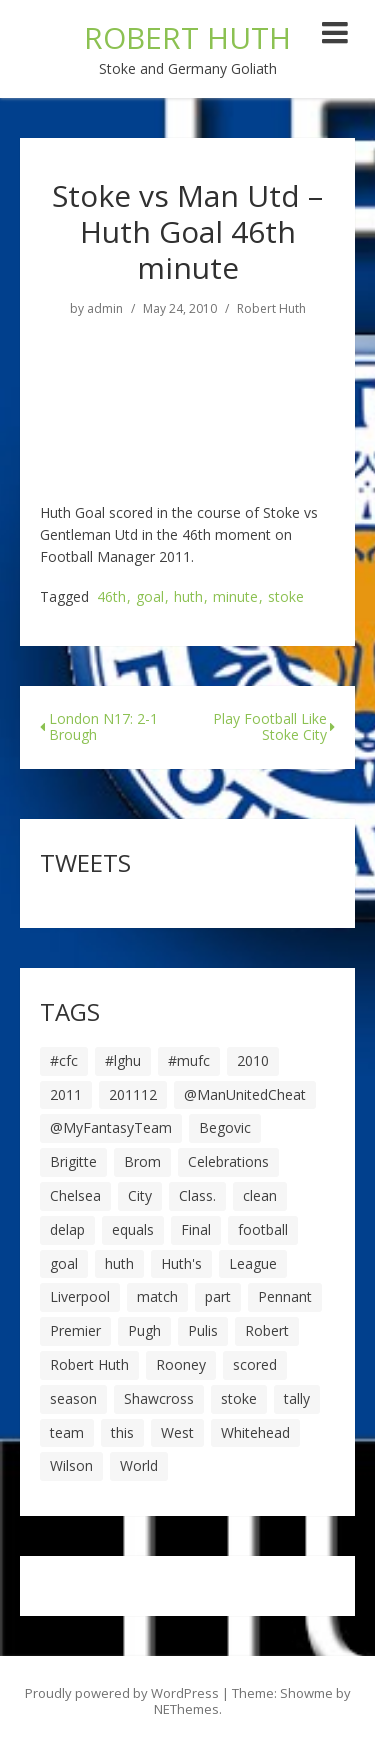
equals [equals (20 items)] (133, 1229)
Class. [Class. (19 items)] (197, 1195)
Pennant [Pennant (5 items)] (285, 1296)
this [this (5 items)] (122, 1432)
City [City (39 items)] (140, 1195)
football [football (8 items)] (263, 1229)
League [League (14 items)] (253, 1263)
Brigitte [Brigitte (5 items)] (73, 1161)
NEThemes (186, 1709)
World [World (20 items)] (139, 1465)
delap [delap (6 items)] (67, 1229)
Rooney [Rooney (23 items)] (181, 1364)
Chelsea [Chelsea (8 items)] (75, 1195)
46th (111, 597)
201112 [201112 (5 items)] (133, 1094)
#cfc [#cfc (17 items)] (64, 1060)
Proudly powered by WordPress (122, 1693)
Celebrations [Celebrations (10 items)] (228, 1161)
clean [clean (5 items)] (260, 1195)
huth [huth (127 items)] (119, 1263)
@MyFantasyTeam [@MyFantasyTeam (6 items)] (111, 1127)
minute (235, 597)
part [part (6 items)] (218, 1296)
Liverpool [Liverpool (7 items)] (80, 1296)
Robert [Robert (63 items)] (267, 1330)
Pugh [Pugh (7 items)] (144, 1330)
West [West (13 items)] (177, 1432)
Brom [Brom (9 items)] (142, 1161)
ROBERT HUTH (187, 37)
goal (150, 597)
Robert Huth (271, 309)
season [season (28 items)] (73, 1398)
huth (188, 597)
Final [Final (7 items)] (196, 1229)
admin (105, 309)
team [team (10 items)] (67, 1432)
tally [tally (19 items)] (297, 1398)
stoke (286, 597)
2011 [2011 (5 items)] (66, 1094)
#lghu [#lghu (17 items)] (123, 1060)
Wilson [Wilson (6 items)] (71, 1465)
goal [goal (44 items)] (64, 1263)
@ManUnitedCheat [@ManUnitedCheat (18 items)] (245, 1094)
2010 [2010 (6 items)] (253, 1060)
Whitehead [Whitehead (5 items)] (255, 1432)
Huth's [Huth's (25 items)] (181, 1263)
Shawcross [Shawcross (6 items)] (159, 1398)
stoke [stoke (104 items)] (239, 1398)
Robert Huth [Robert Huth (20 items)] (89, 1364)
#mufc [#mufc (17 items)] (189, 1060)
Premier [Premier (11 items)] (75, 1330)
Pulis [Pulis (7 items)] (203, 1330)
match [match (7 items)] (157, 1296)
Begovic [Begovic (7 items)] (225, 1127)
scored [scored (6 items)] (255, 1364)
